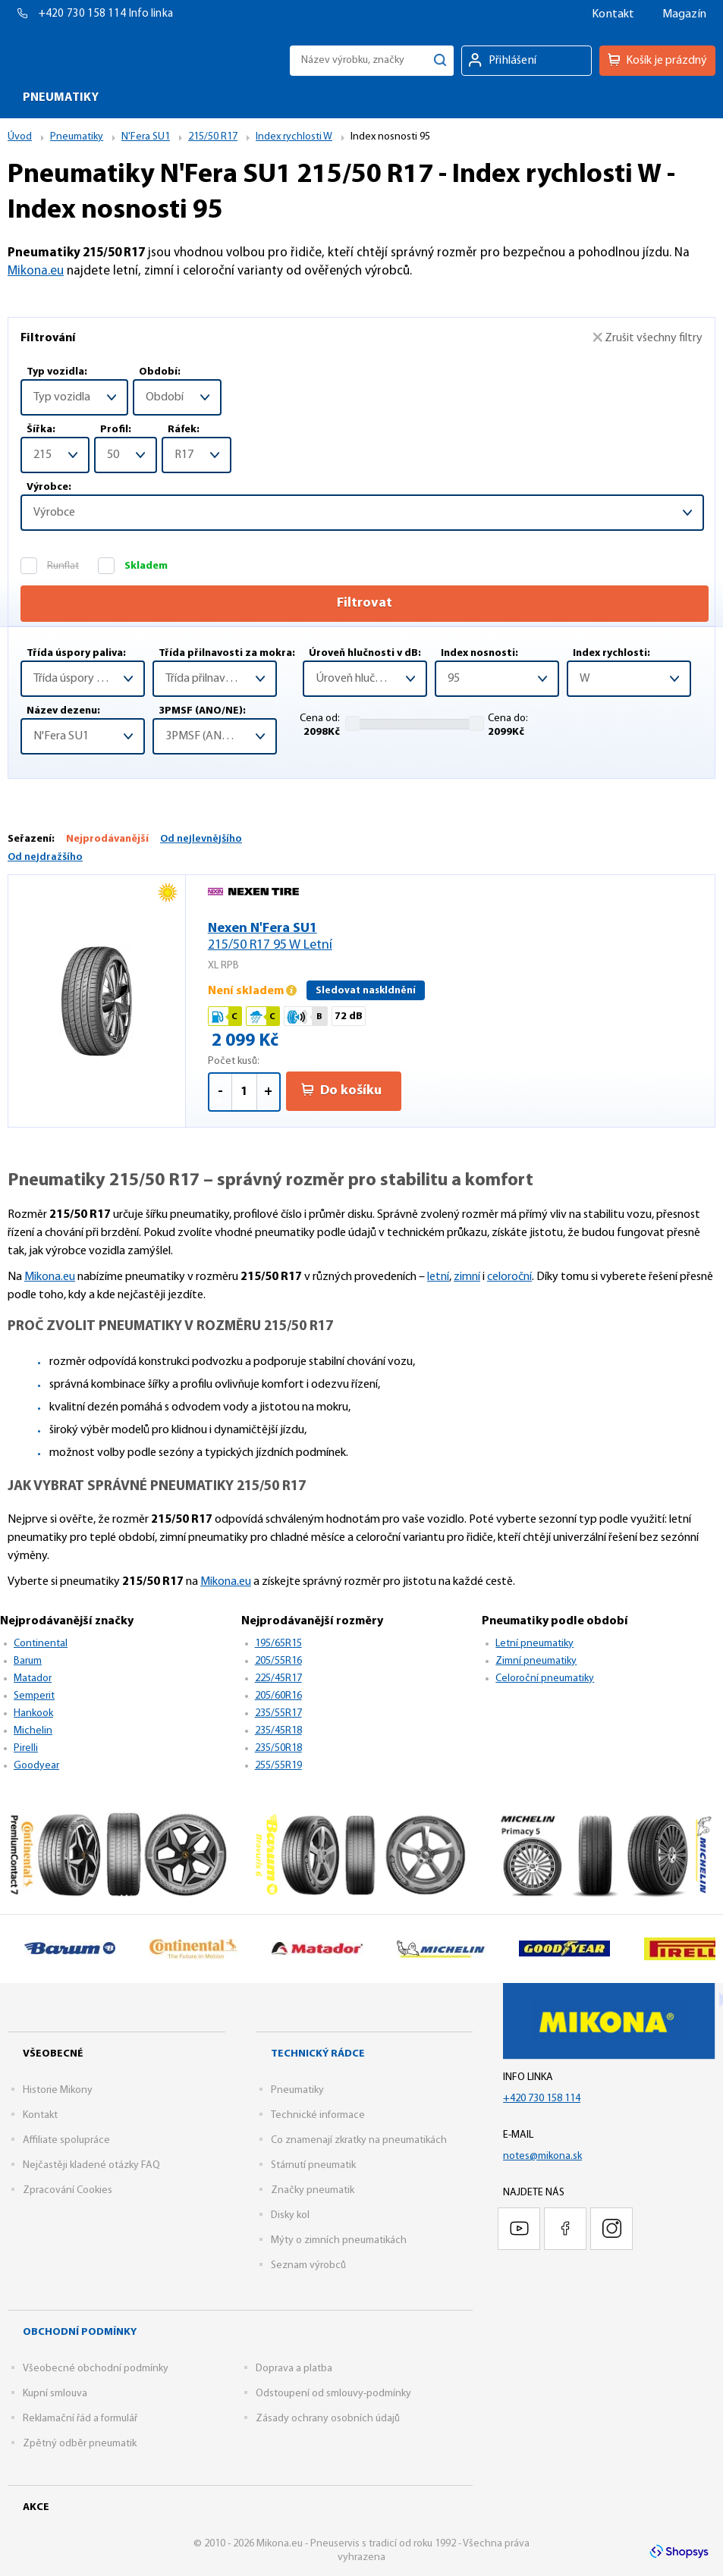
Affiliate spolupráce (66, 2140)
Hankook (33, 1713)
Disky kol (290, 2215)
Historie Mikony (58, 2090)
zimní (467, 1277)
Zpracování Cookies (67, 2190)
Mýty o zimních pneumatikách (339, 2240)
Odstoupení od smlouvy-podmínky (333, 2393)
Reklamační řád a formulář (80, 2418)
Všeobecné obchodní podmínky (95, 2368)
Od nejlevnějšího (201, 839)
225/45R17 (278, 1678)
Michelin (33, 1731)
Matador (33, 1678)
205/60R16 (278, 1696)
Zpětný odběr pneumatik (80, 2443)
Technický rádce (318, 2054)
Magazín (684, 14)
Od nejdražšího (45, 857)
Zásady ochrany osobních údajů (328, 2418)
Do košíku (341, 1090)
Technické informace (318, 2115)
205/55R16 (278, 1661)
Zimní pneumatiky (536, 1661)
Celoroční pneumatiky (544, 1678)
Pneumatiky (297, 2090)
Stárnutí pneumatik (313, 2165)
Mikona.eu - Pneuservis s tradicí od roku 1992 (86, 60)
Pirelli (26, 1748)
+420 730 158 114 (84, 14)
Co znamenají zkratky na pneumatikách (359, 2140)
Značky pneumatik (312, 2190)
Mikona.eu (36, 271)
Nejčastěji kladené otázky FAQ (91, 2165)
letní (438, 1277)
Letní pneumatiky (534, 1643)
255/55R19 (278, 1765)
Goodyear (36, 1765)
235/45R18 (278, 1731)
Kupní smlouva (55, 2393)
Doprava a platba (294, 2368)
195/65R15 (278, 1643)
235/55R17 (278, 1713)
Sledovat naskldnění (366, 991)
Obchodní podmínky (80, 2332)
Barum (28, 1661)
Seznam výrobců (308, 2265)
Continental (41, 1643)
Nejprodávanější (107, 839)
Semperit (34, 1696)
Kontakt (613, 14)
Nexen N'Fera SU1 (450, 937)
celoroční (509, 1277)
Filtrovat (364, 603)
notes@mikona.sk (542, 2156)
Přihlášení (512, 61)
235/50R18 (278, 1748)
